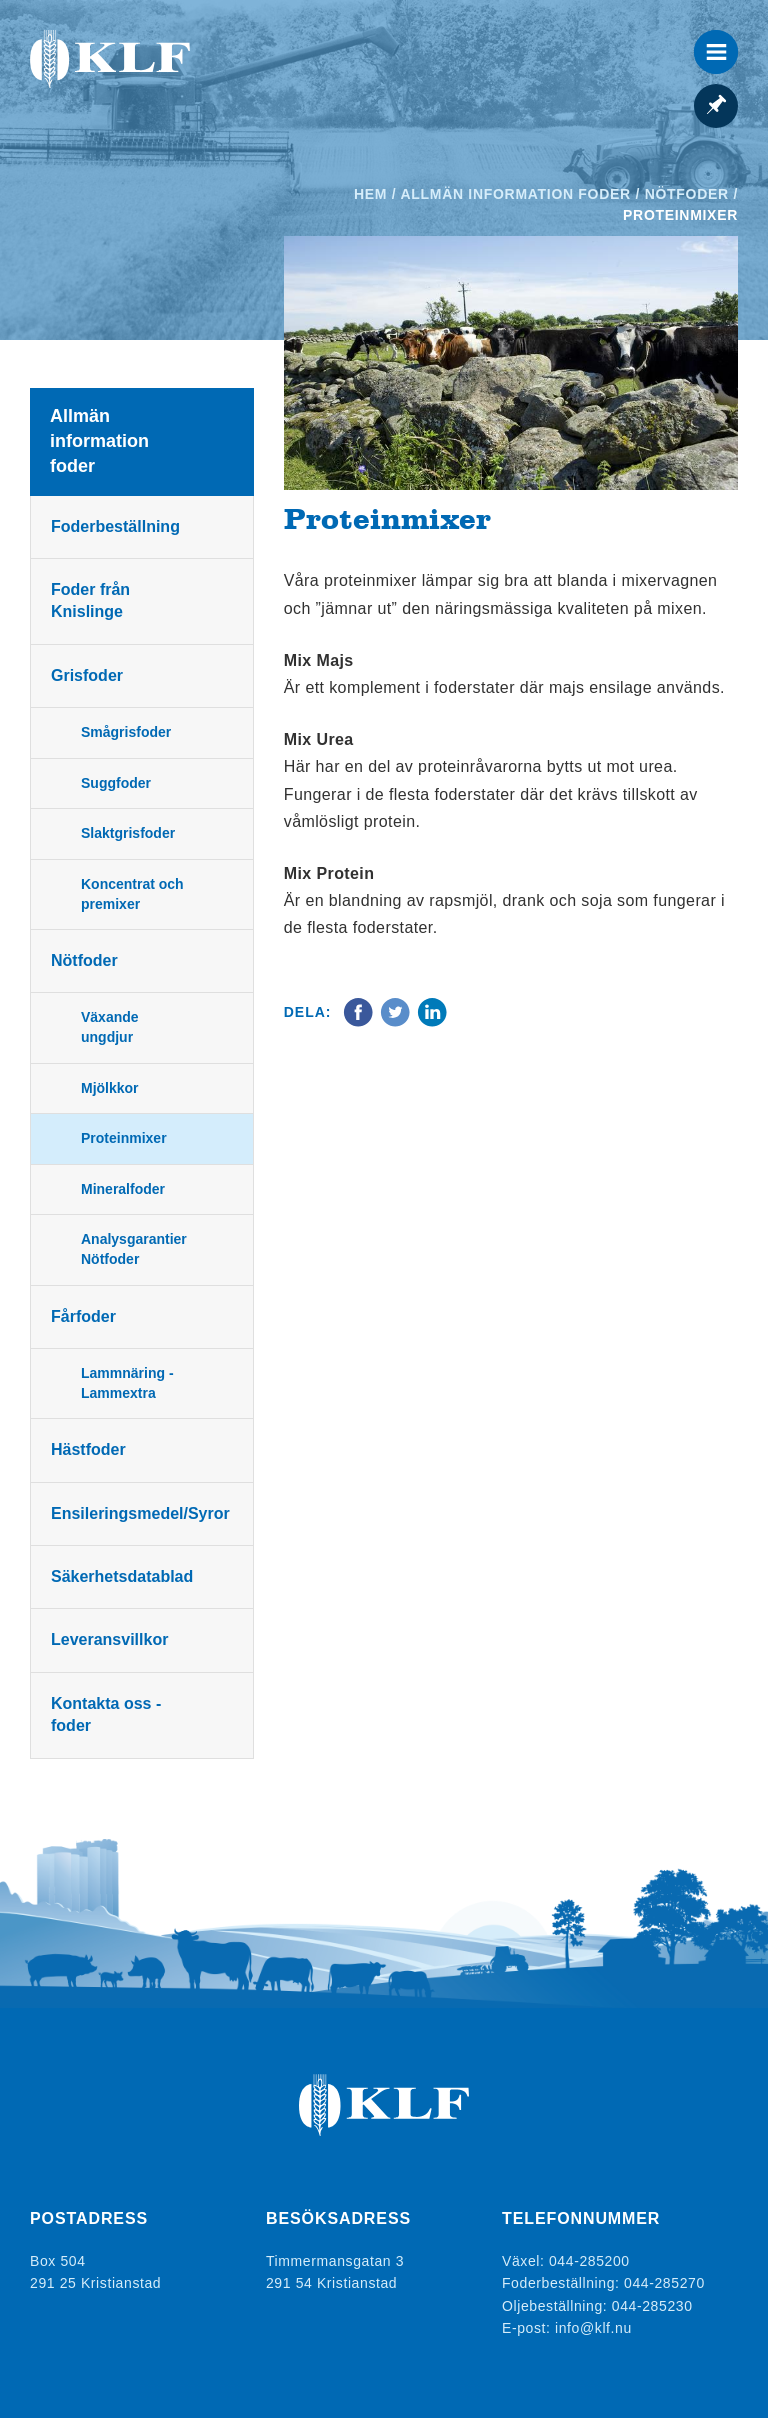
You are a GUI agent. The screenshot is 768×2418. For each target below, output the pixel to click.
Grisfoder (87, 675)
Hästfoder (88, 1449)
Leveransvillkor (109, 1639)
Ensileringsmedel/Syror (140, 1513)
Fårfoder (83, 1316)
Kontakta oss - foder (106, 1714)
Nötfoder (687, 194)
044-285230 (652, 2306)
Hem (370, 194)
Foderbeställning (115, 526)
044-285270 (664, 2283)
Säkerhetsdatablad (122, 1576)
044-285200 (589, 2261)
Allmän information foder (515, 194)
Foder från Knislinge (90, 600)
